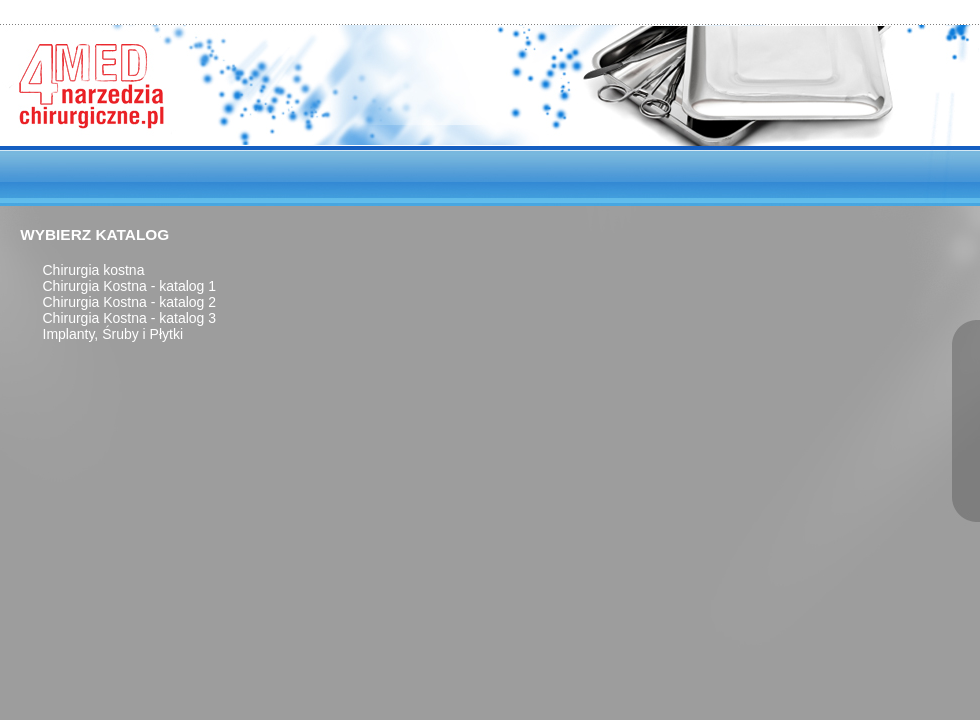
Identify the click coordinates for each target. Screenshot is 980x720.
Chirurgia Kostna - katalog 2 (130, 302)
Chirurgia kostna (94, 270)
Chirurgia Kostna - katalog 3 (130, 318)
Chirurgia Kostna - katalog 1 (130, 286)
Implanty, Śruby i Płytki (113, 334)
